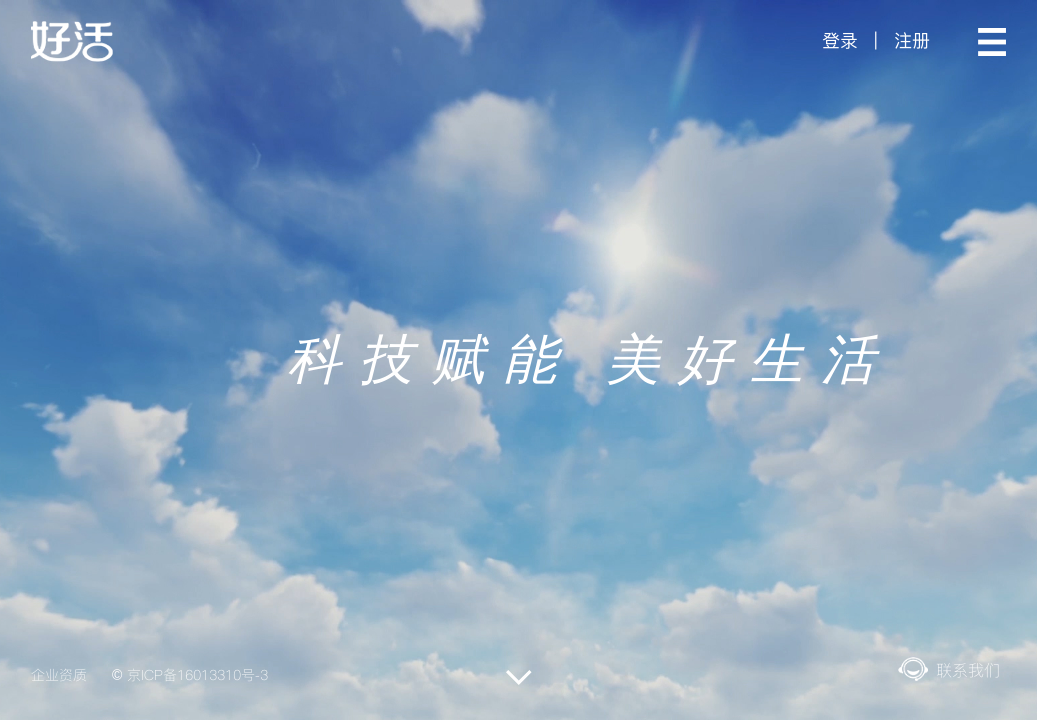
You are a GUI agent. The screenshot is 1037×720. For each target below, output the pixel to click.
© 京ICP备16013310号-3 (190, 675)
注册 (912, 40)
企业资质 (59, 675)
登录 (840, 40)
